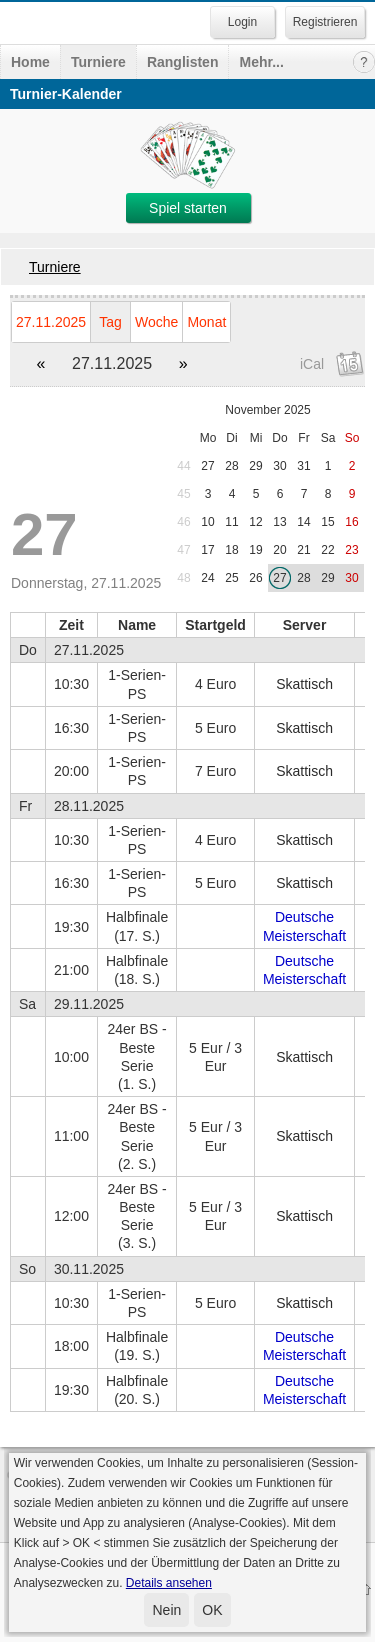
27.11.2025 (51, 322)
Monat (206, 322)
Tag (110, 322)
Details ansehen (169, 1583)
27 (207, 466)
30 (279, 466)
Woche (156, 322)
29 (255, 466)
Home (30, 62)
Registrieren (325, 22)
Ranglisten (183, 62)
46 (183, 522)
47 (183, 550)
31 (303, 466)
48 (183, 578)
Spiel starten (188, 208)
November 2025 (267, 410)
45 (183, 494)
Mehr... (261, 62)
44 (183, 466)
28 (231, 466)
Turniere (98, 62)
